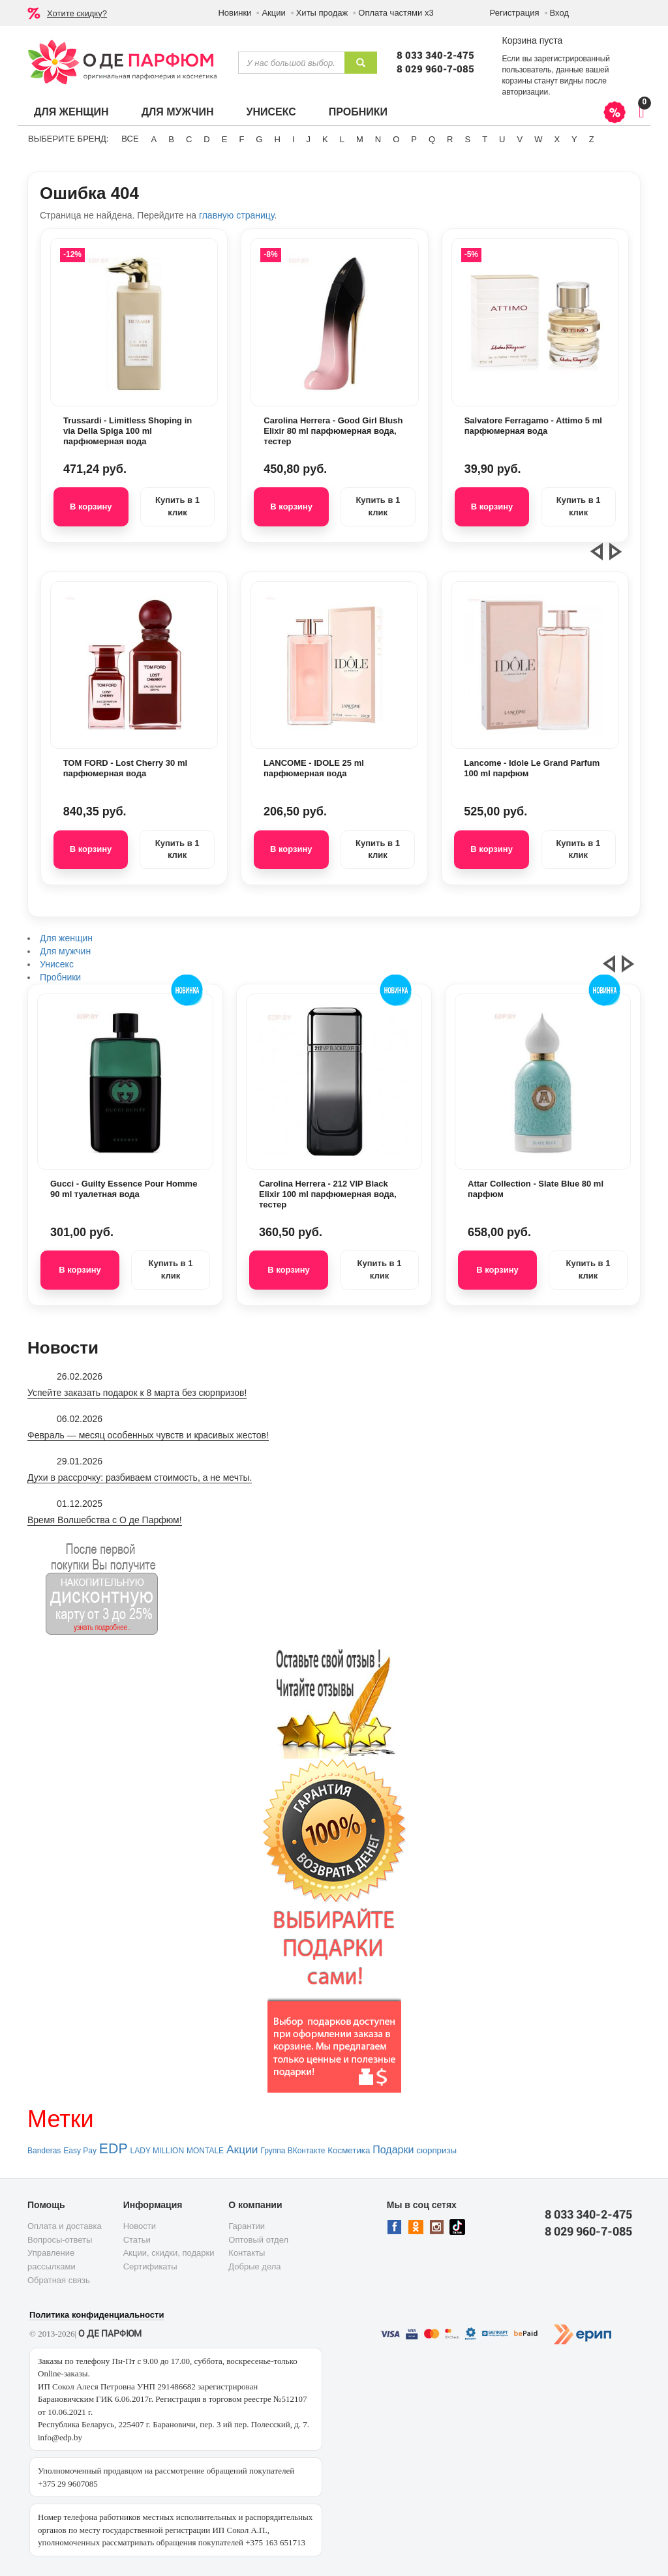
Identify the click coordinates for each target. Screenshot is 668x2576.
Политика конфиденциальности (96, 2315)
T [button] (484, 139)
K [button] (325, 139)
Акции (273, 13)
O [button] (396, 139)
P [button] (414, 139)
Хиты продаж (322, 13)
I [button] (293, 139)
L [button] (342, 139)
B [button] (171, 139)
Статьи (137, 2240)
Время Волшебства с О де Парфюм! (104, 1520)
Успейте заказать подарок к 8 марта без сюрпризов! (137, 1392)
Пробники (358, 111)
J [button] (309, 139)
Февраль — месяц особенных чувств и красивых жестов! (148, 1435)
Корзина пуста (532, 40)
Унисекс (271, 111)
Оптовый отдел (258, 2240)
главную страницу (236, 215)
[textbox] (291, 63)
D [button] (206, 139)
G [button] (259, 139)
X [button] (557, 139)
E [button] (225, 139)
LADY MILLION (157, 2150)
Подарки (393, 2149)
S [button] (467, 139)
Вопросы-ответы (59, 2240)
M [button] (359, 139)
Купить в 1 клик (177, 506)
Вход (559, 13)
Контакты (246, 2253)
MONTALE (205, 2150)
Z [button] (591, 139)
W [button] (538, 139)
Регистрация (514, 13)
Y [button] (574, 139)
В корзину (91, 506)
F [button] (241, 139)
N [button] (378, 139)
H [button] (277, 139)
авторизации (525, 92)
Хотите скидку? (77, 13)
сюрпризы (436, 2150)
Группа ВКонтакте (292, 2150)
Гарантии (246, 2226)
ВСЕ (129, 139)
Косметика (348, 2150)
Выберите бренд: (68, 139)
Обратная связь (58, 2280)
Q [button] (432, 139)
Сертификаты (150, 2266)
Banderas (44, 2150)
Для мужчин (178, 111)
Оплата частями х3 (395, 13)
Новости (139, 2226)
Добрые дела (254, 2266)
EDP (113, 2149)
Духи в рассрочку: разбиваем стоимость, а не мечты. (139, 1477)
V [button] (520, 139)
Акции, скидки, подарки (169, 2253)
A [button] (154, 139)
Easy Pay (80, 2150)
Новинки (234, 13)
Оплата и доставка (64, 2226)
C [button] (189, 139)
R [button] (450, 139)
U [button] (502, 139)
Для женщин (71, 111)
